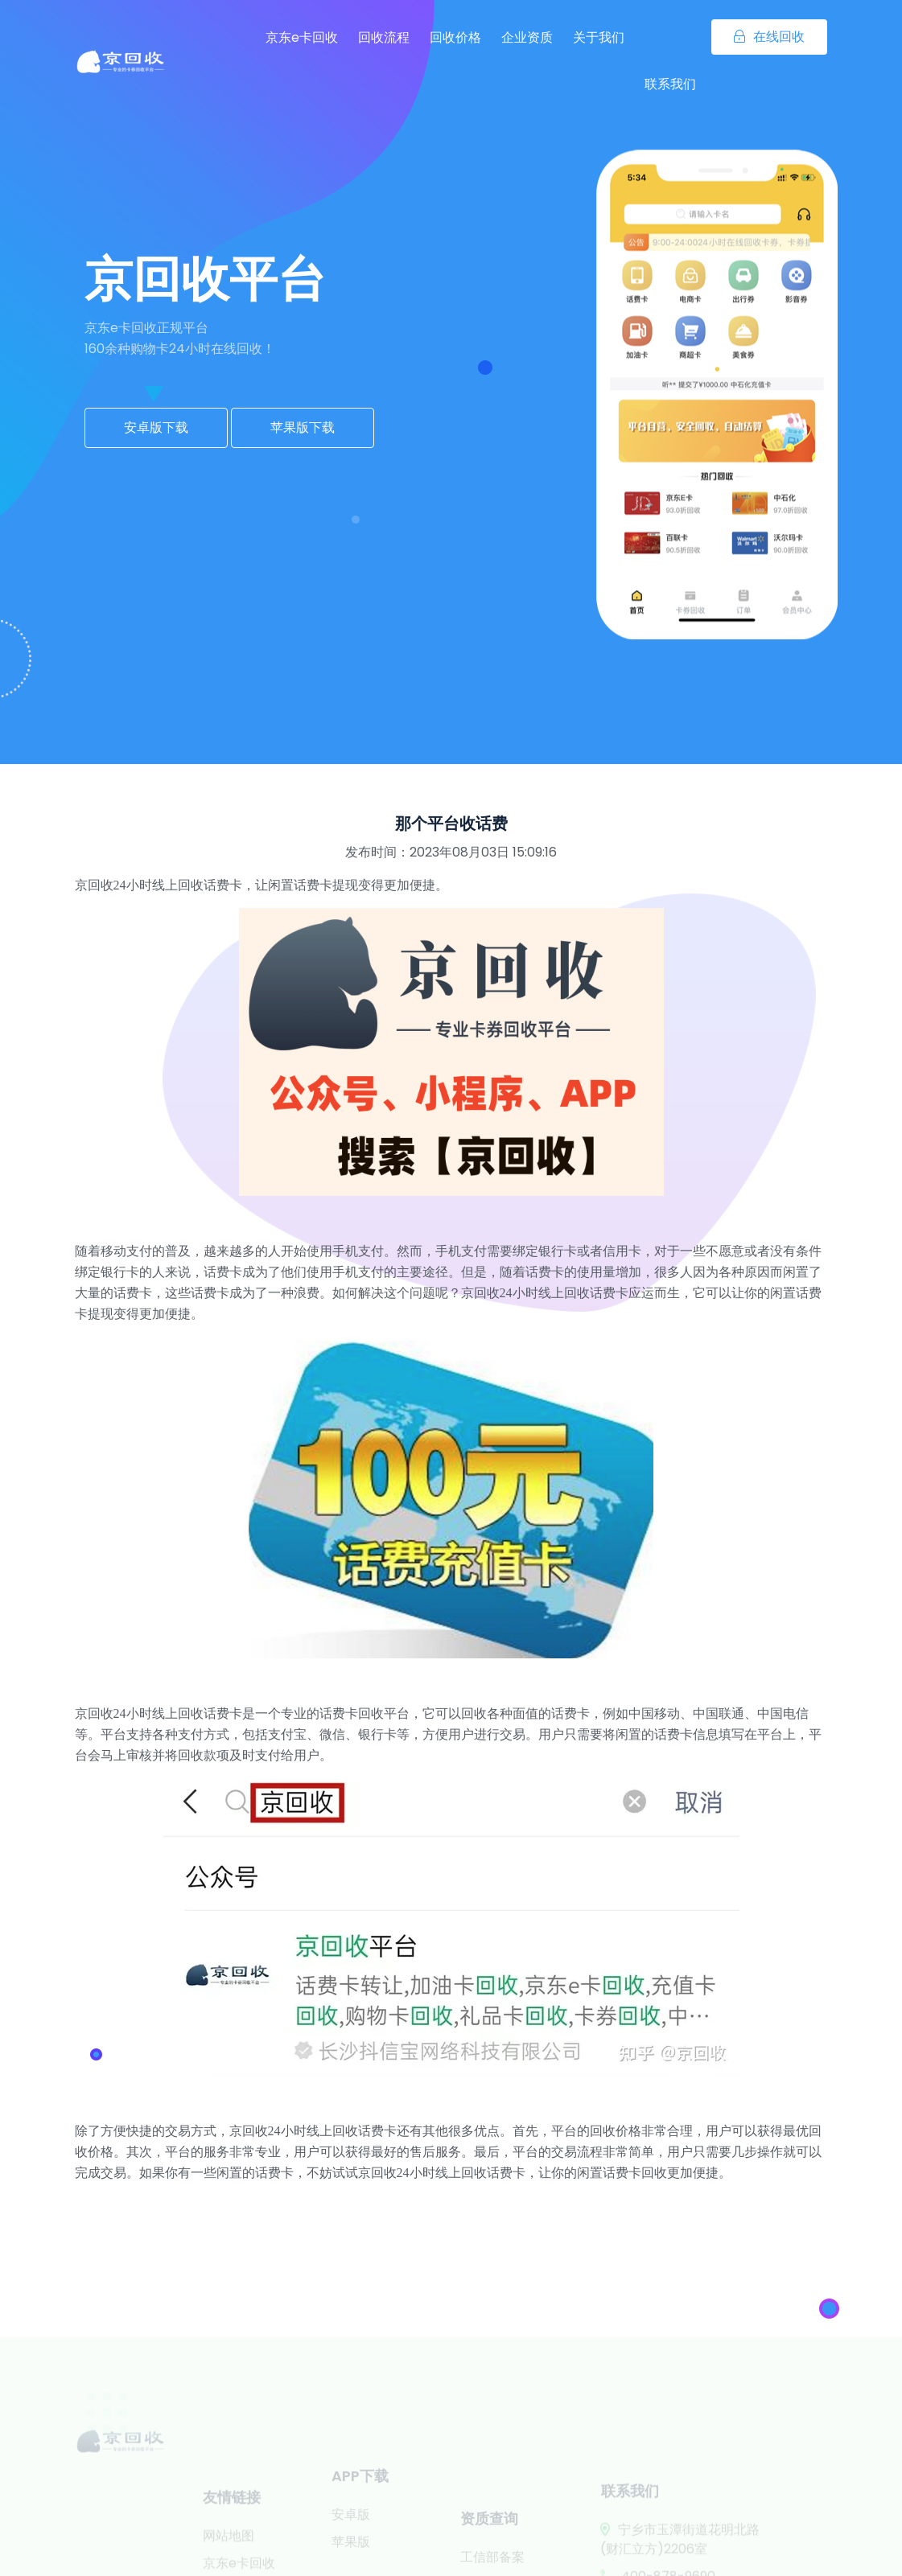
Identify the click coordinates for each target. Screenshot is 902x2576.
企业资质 (527, 37)
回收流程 (384, 37)
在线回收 (769, 36)
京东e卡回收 (302, 37)
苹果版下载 (302, 427)
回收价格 (455, 37)
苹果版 (351, 2558)
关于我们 (598, 37)
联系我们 (670, 84)
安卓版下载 (156, 427)
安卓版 (351, 2531)
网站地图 (228, 2558)
